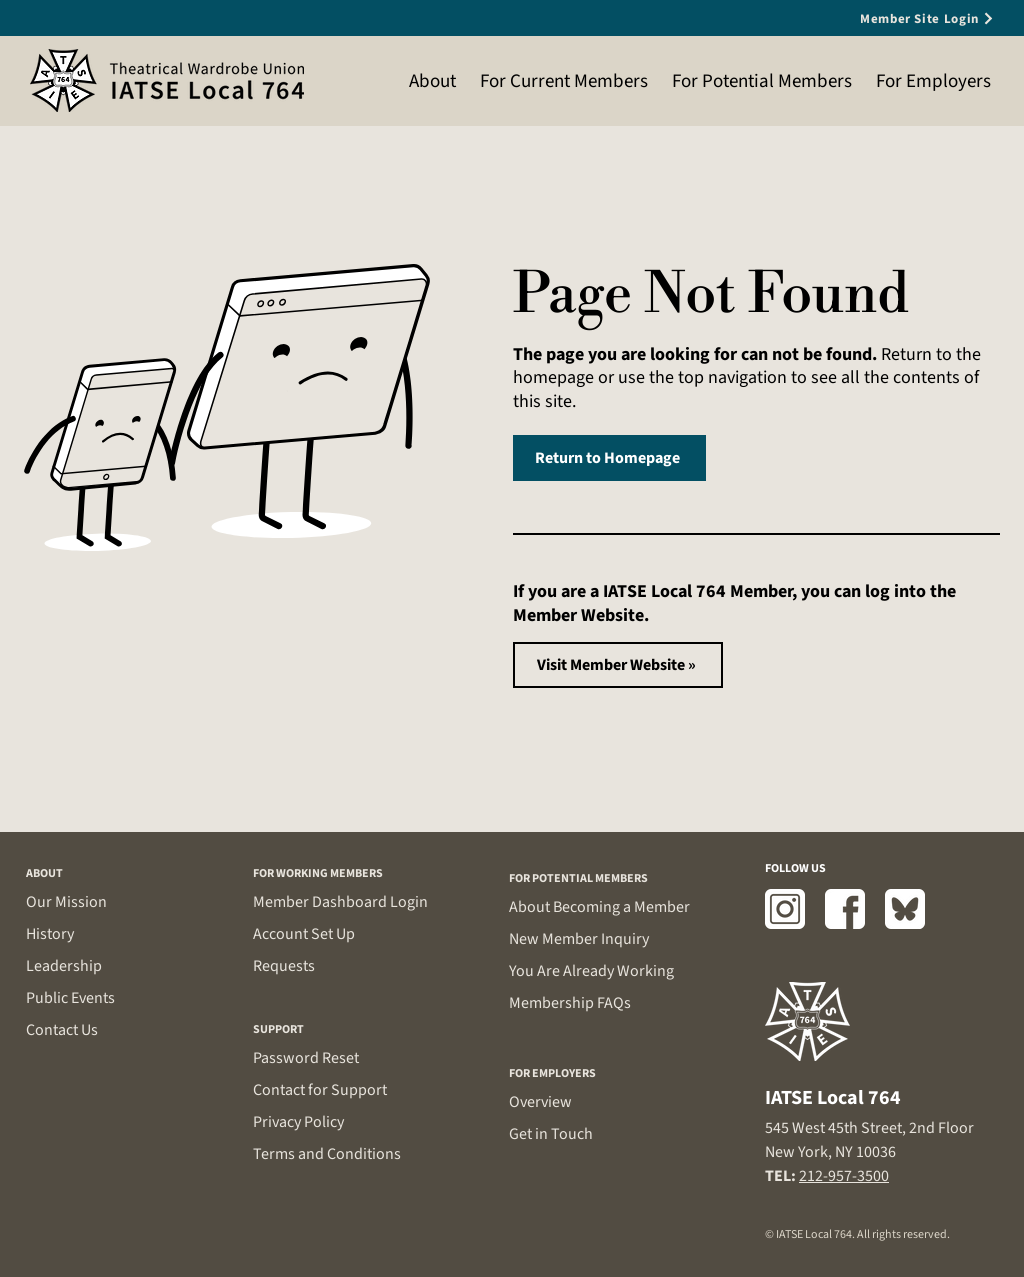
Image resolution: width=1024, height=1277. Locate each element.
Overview (540, 1102)
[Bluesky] (905, 909)
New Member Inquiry (579, 939)
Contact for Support (320, 1090)
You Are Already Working (591, 971)
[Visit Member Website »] (618, 665)
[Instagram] (785, 909)
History (50, 934)
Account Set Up (304, 934)
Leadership (64, 966)
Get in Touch (551, 1134)
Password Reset (306, 1058)
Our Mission (66, 902)
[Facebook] (845, 909)
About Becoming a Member (599, 907)
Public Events (70, 998)
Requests (284, 966)
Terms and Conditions (327, 1154)
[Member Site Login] (904, 18)
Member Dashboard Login (340, 902)
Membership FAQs (570, 1003)
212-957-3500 (844, 1176)
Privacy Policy (298, 1122)
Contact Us (62, 1030)
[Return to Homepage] (609, 458)
